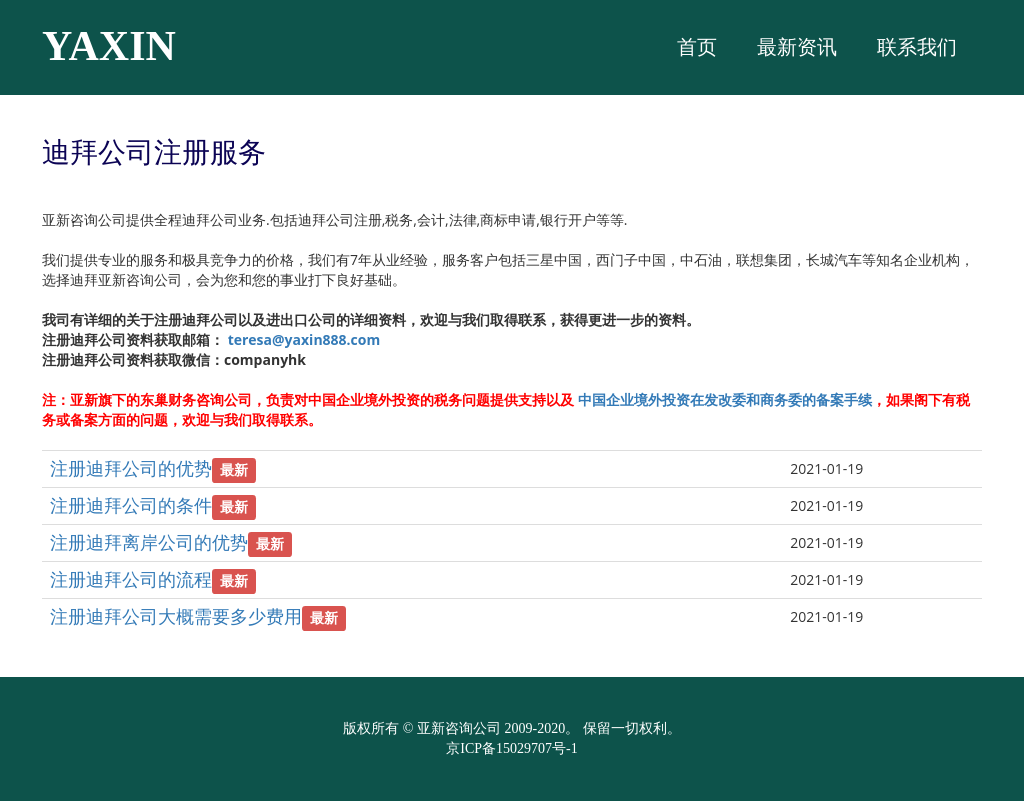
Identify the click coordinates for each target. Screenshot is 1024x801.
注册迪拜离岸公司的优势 (149, 542)
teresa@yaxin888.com (304, 339)
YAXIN (109, 46)
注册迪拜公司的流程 (131, 579)
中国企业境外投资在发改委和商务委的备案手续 (725, 399)
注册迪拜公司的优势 (131, 468)
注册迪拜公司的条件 (131, 505)
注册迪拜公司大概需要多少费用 (176, 616)
